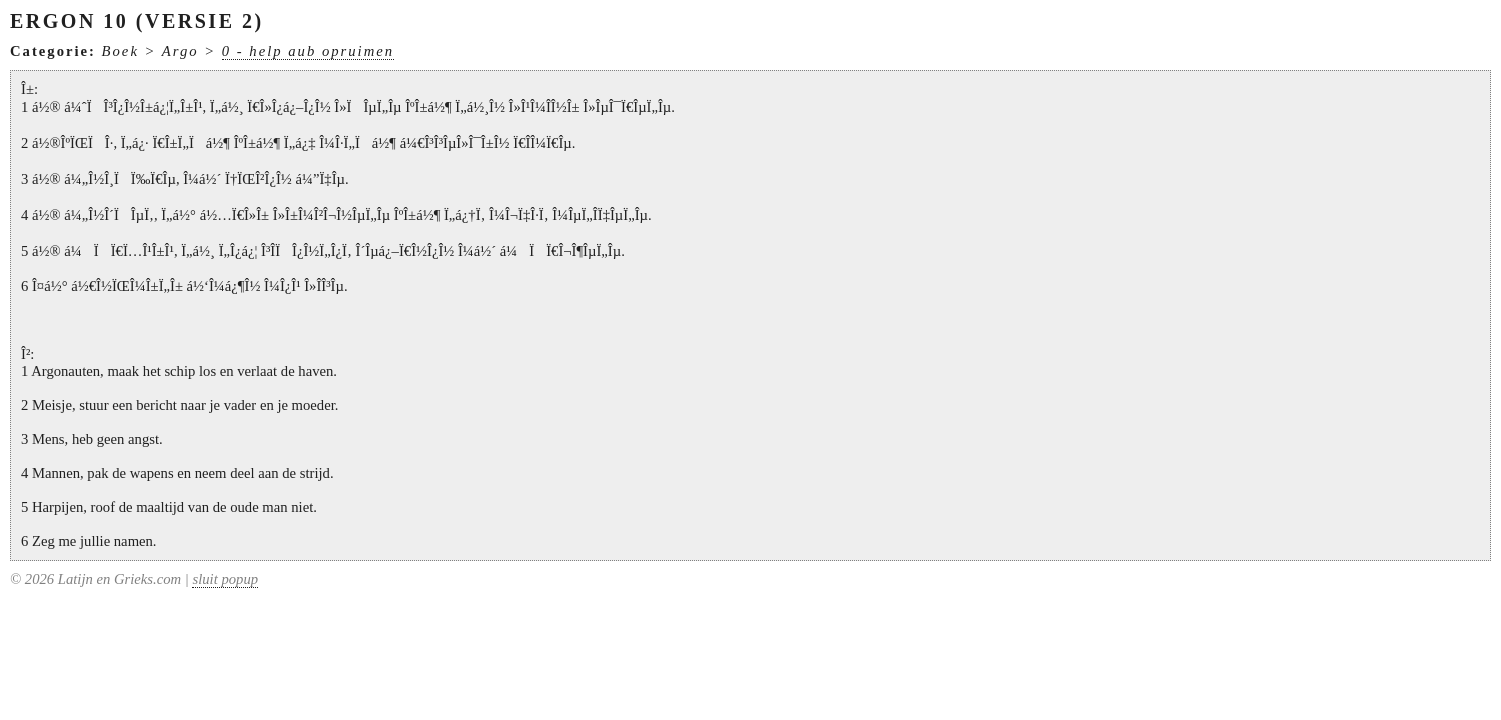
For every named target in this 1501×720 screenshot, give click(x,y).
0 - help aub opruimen (308, 51)
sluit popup (225, 579)
